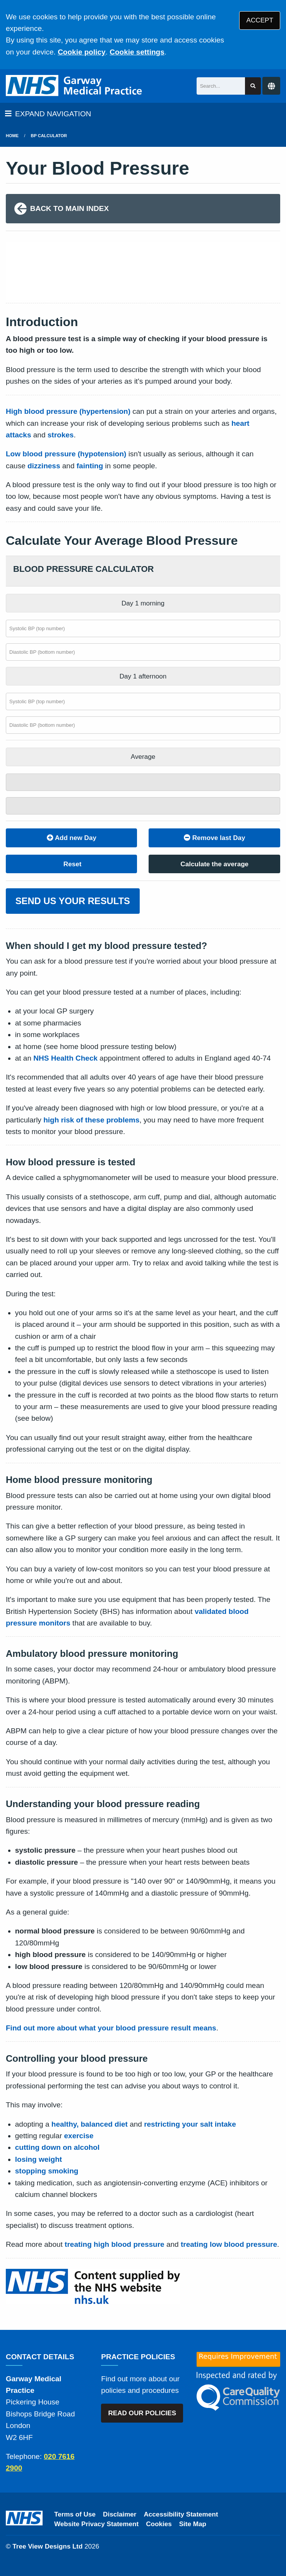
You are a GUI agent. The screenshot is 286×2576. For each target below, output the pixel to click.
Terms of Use (75, 2514)
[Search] (221, 86)
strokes (61, 435)
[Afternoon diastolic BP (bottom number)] (143, 725)
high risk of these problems (91, 1120)
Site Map (192, 2524)
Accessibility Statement (181, 2514)
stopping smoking (47, 2171)
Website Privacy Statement (96, 2524)
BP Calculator (49, 135)
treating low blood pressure (229, 2244)
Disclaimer (119, 2514)
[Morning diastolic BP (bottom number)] (143, 652)
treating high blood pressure (114, 2244)
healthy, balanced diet (89, 2124)
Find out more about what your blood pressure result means (111, 2028)
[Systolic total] (143, 782)
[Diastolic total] (143, 805)
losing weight (38, 2159)
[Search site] (253, 86)
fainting (90, 466)
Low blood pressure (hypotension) (66, 454)
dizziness (43, 466)
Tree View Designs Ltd (47, 2546)
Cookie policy (82, 52)
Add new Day (71, 838)
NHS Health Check (65, 1058)
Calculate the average (214, 864)
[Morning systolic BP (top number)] (143, 628)
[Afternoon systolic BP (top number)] (143, 701)
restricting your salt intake (190, 2124)
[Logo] (74, 86)
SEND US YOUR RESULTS (72, 901)
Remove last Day (214, 838)
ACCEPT (260, 20)
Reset (71, 864)
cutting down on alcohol (57, 2147)
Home (12, 135)
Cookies (159, 2524)
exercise (79, 2136)
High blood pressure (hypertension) (68, 411)
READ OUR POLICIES (142, 2413)
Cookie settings (137, 52)
